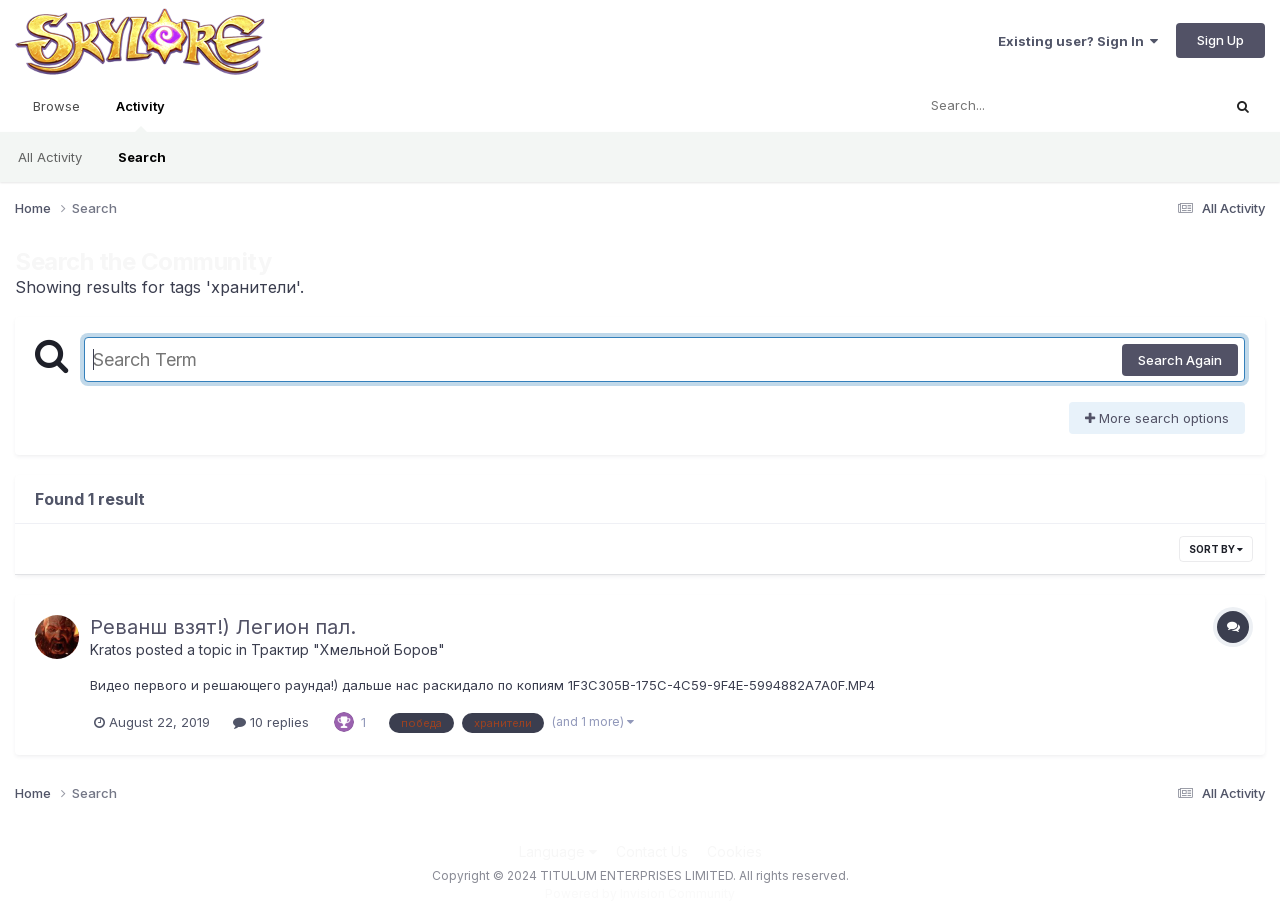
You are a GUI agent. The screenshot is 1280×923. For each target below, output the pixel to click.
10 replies (271, 722)
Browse (56, 106)
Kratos (111, 649)
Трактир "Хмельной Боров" (348, 649)
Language (558, 851)
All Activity (50, 157)
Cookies (734, 851)
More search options (1157, 418)
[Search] (1013, 106)
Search (142, 157)
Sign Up (1220, 40)
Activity (140, 115)
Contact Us (652, 851)
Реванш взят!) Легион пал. (223, 627)
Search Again (1180, 360)
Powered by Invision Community (640, 893)
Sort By (1216, 549)
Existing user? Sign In (1078, 41)
